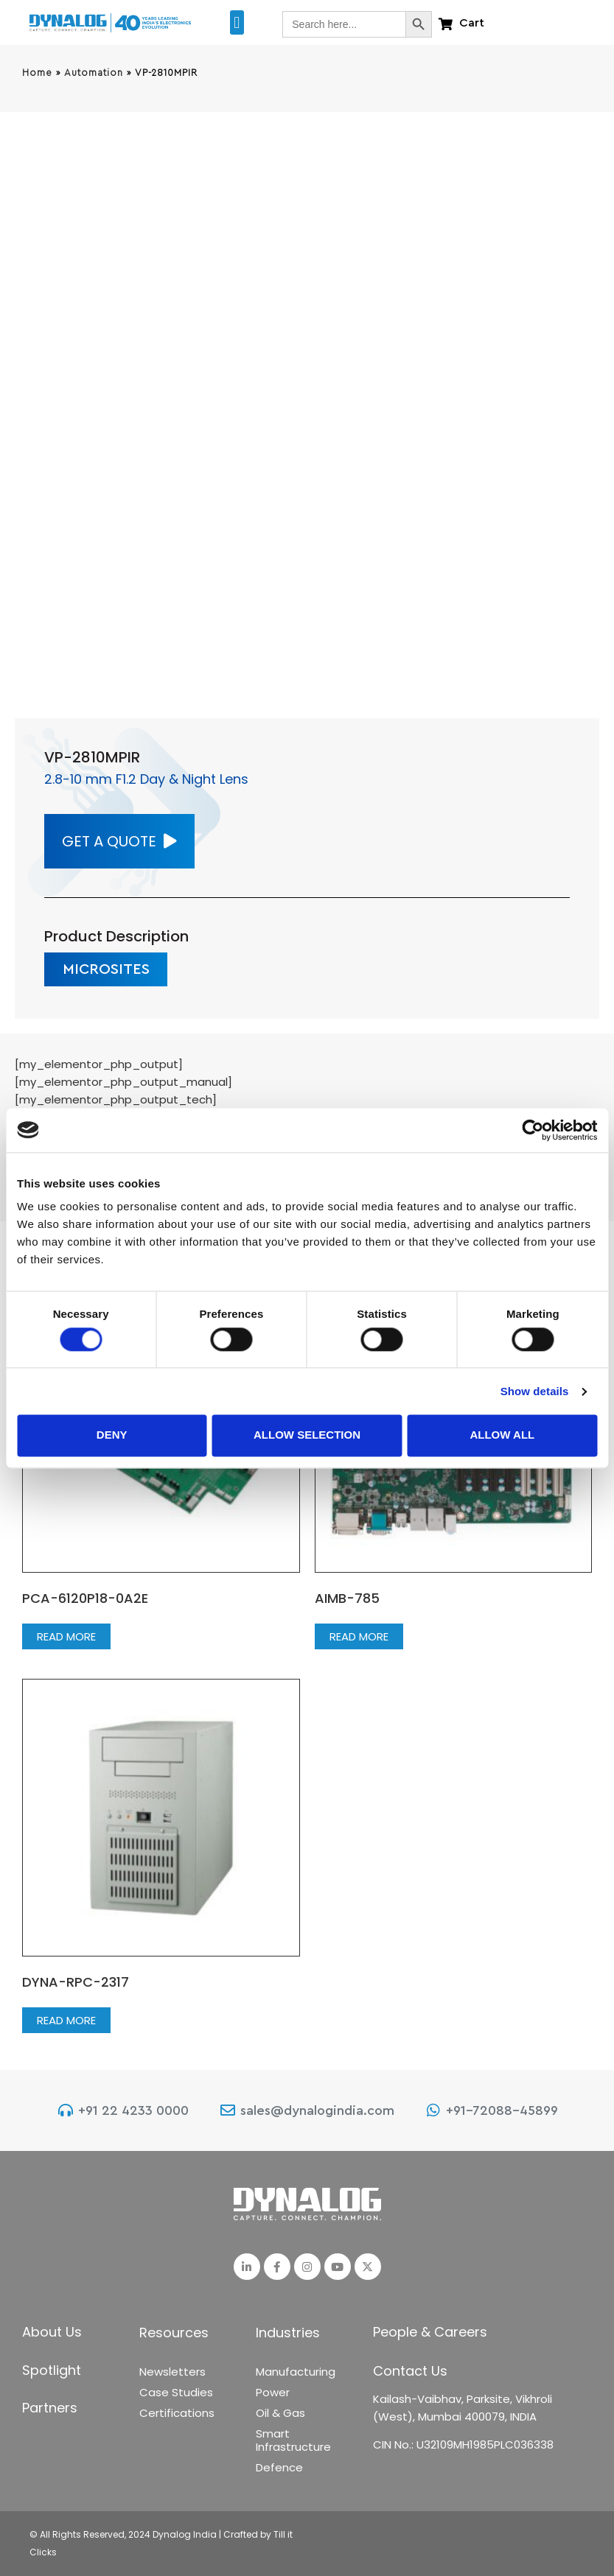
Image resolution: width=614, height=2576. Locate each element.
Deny (112, 1435)
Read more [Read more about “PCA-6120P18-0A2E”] (66, 1636)
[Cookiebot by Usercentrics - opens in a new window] (532, 1130)
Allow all (502, 1435)
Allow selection (307, 1435)
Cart (471, 23)
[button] (237, 22)
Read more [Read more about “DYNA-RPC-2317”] (66, 2020)
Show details (534, 1391)
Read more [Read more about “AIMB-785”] (358, 1636)
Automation (93, 72)
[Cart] (445, 24)
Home (37, 72)
